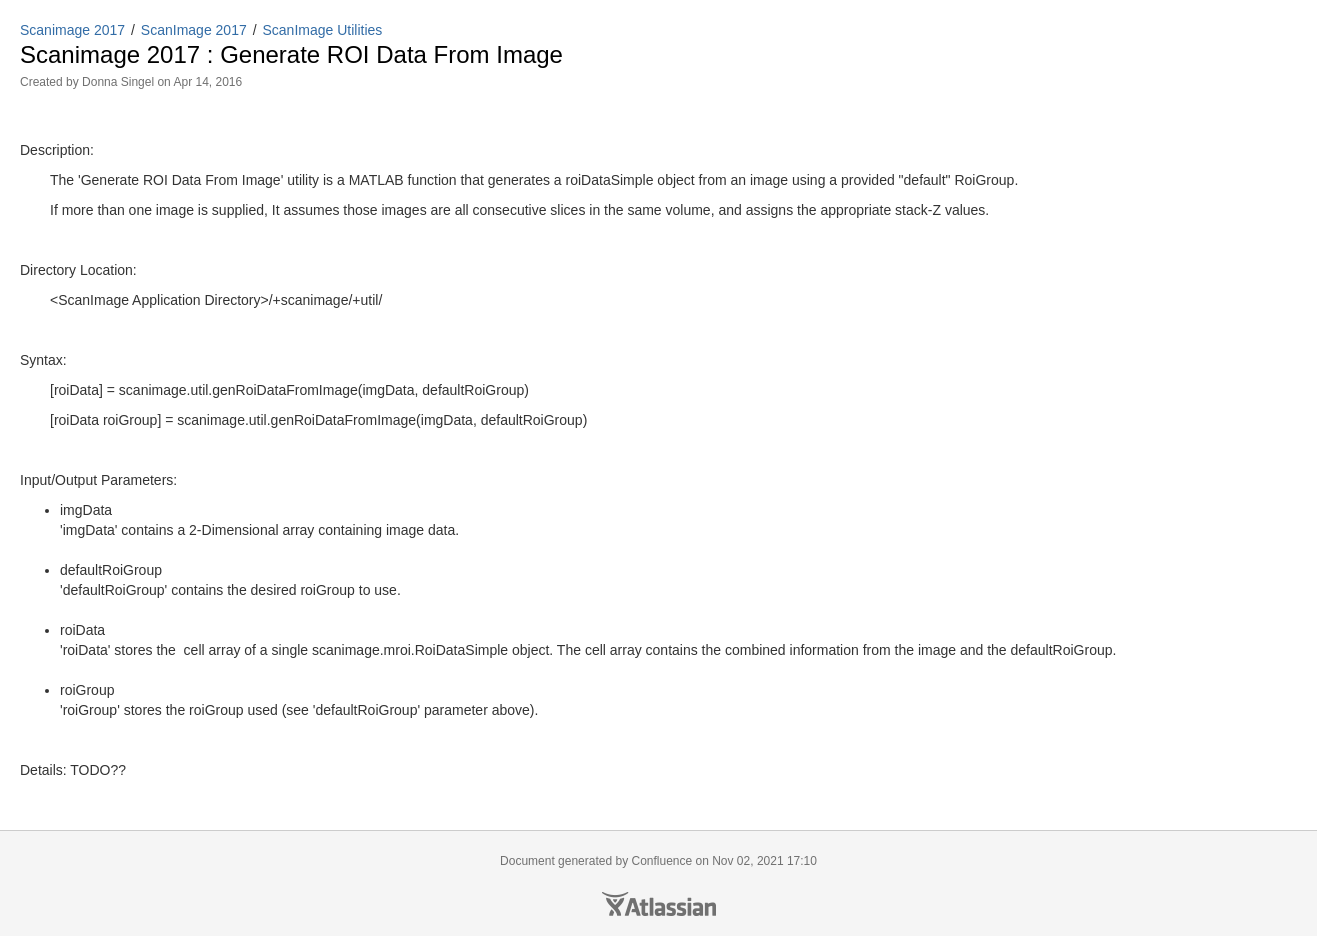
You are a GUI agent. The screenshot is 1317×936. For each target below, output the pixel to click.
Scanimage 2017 (72, 30)
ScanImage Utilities (323, 30)
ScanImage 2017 (194, 30)
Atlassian (659, 904)
